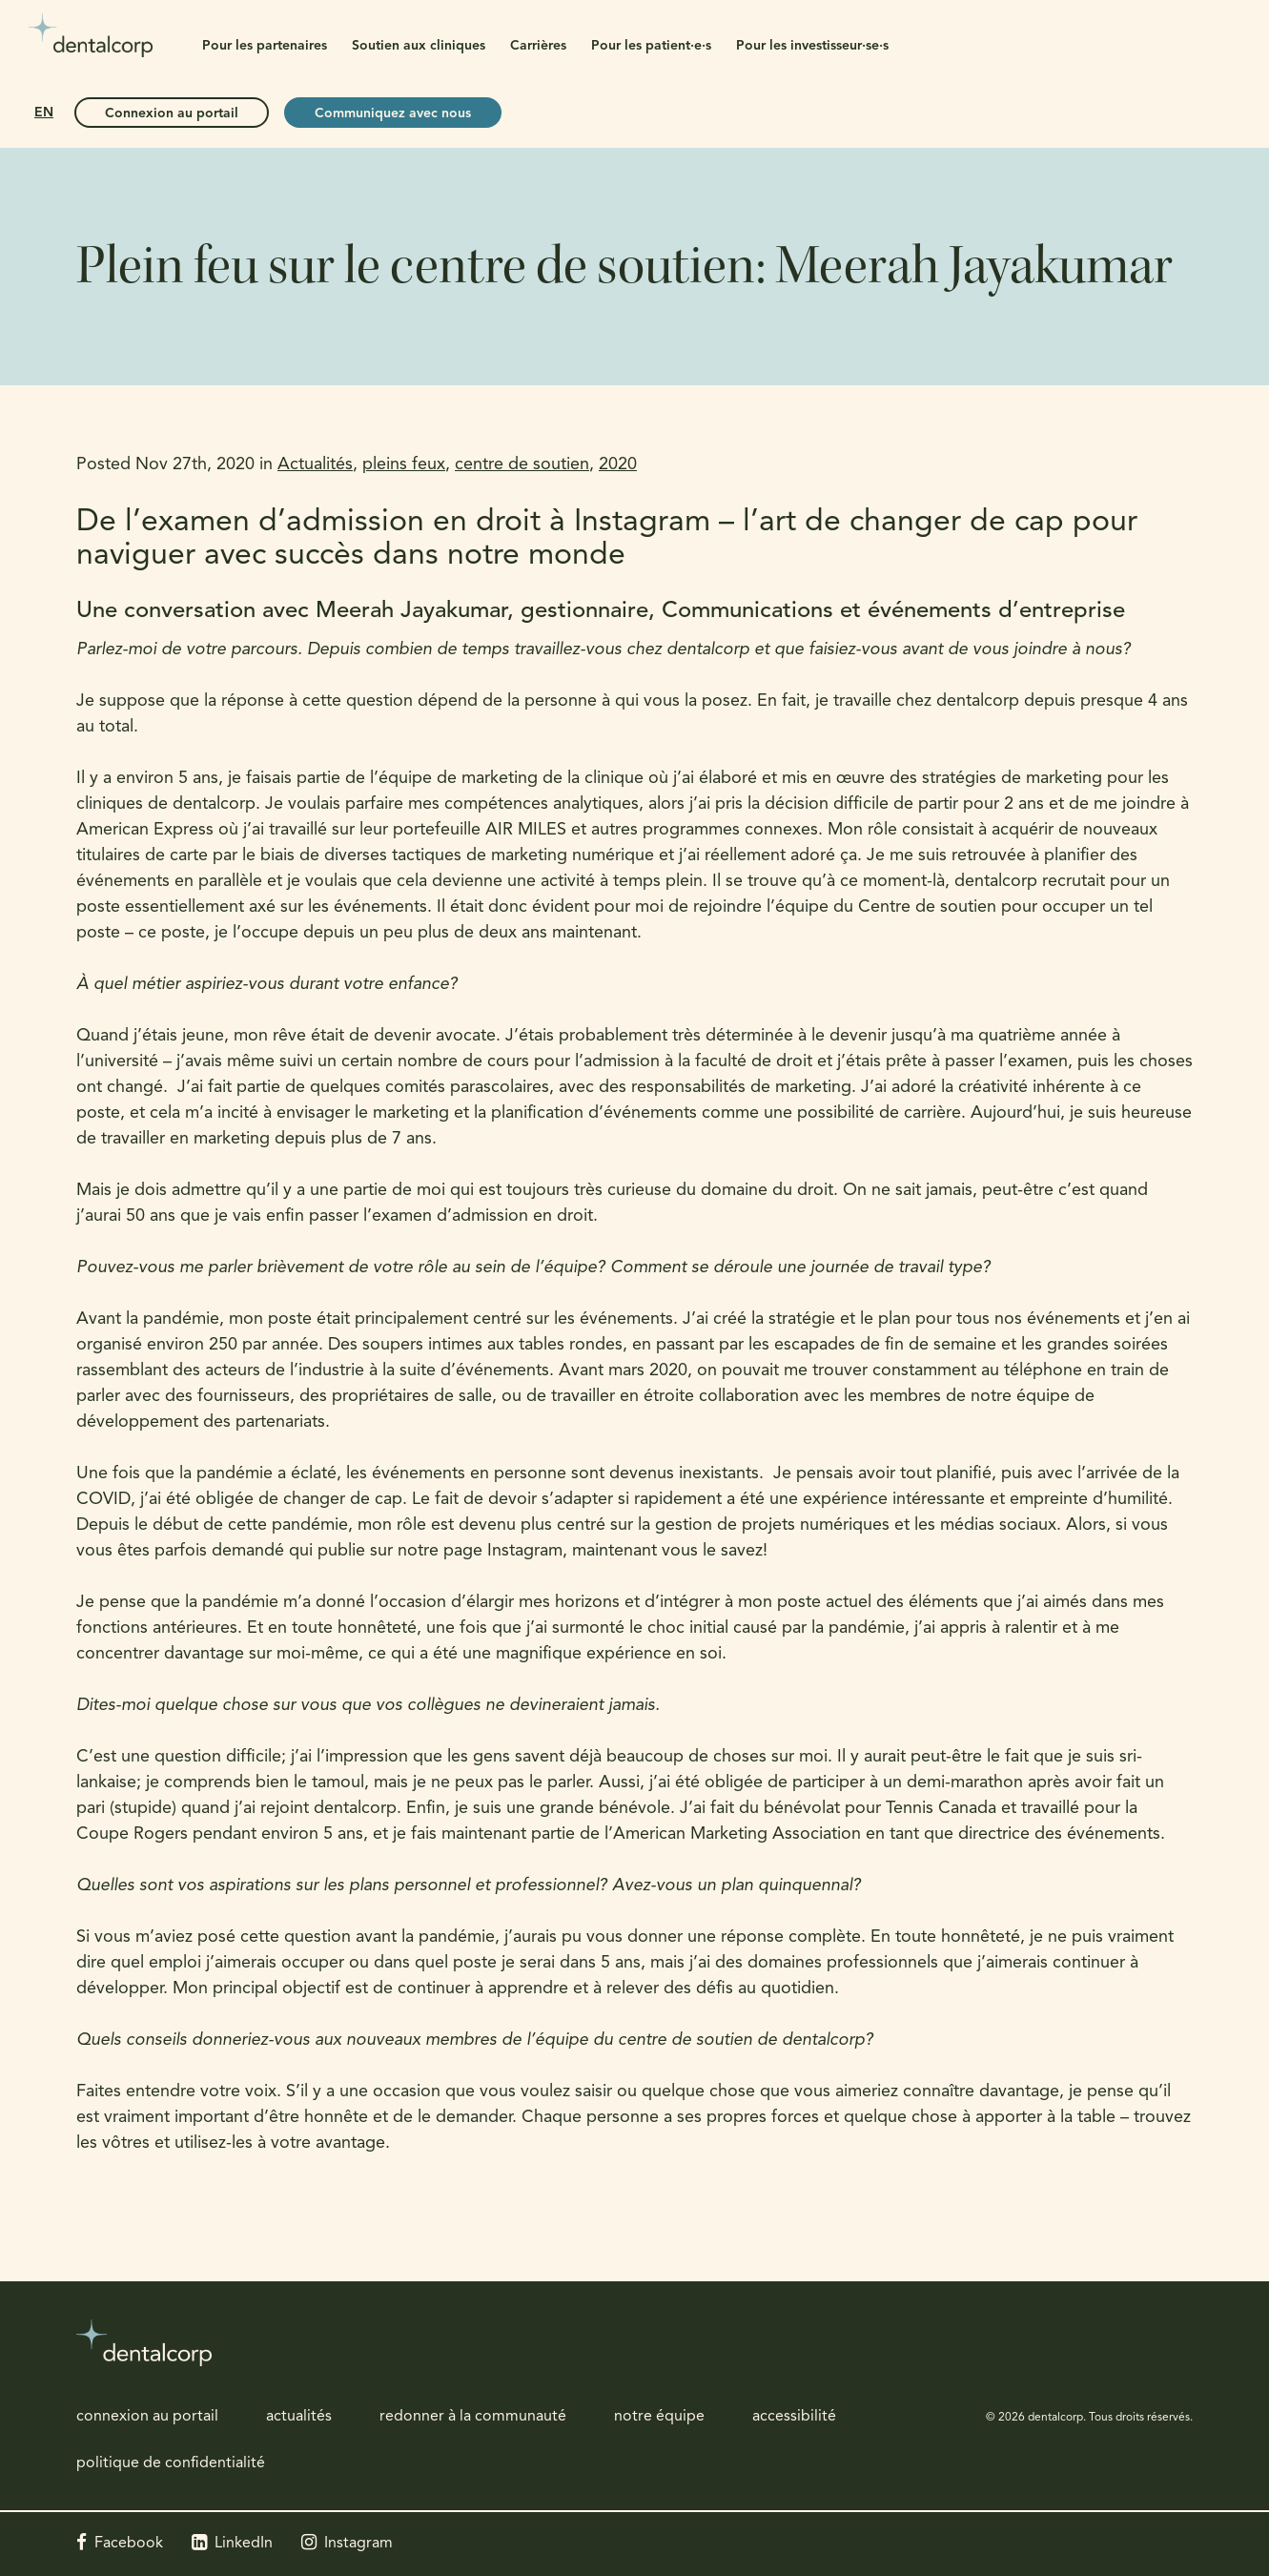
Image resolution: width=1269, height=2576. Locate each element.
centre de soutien (522, 465)
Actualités (315, 465)
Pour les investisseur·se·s (812, 46)
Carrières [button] (538, 46)
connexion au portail (147, 2416)
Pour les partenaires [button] (264, 46)
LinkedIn (244, 2543)
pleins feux (403, 465)
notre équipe (659, 2416)
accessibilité (794, 2416)
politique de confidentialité (170, 2463)
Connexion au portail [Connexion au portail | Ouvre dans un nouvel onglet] (171, 114)
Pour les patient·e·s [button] (651, 46)
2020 (618, 465)
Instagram (358, 2543)
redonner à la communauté (472, 2416)
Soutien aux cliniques (418, 46)
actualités (299, 2416)
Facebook (128, 2543)
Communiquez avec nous (393, 114)
